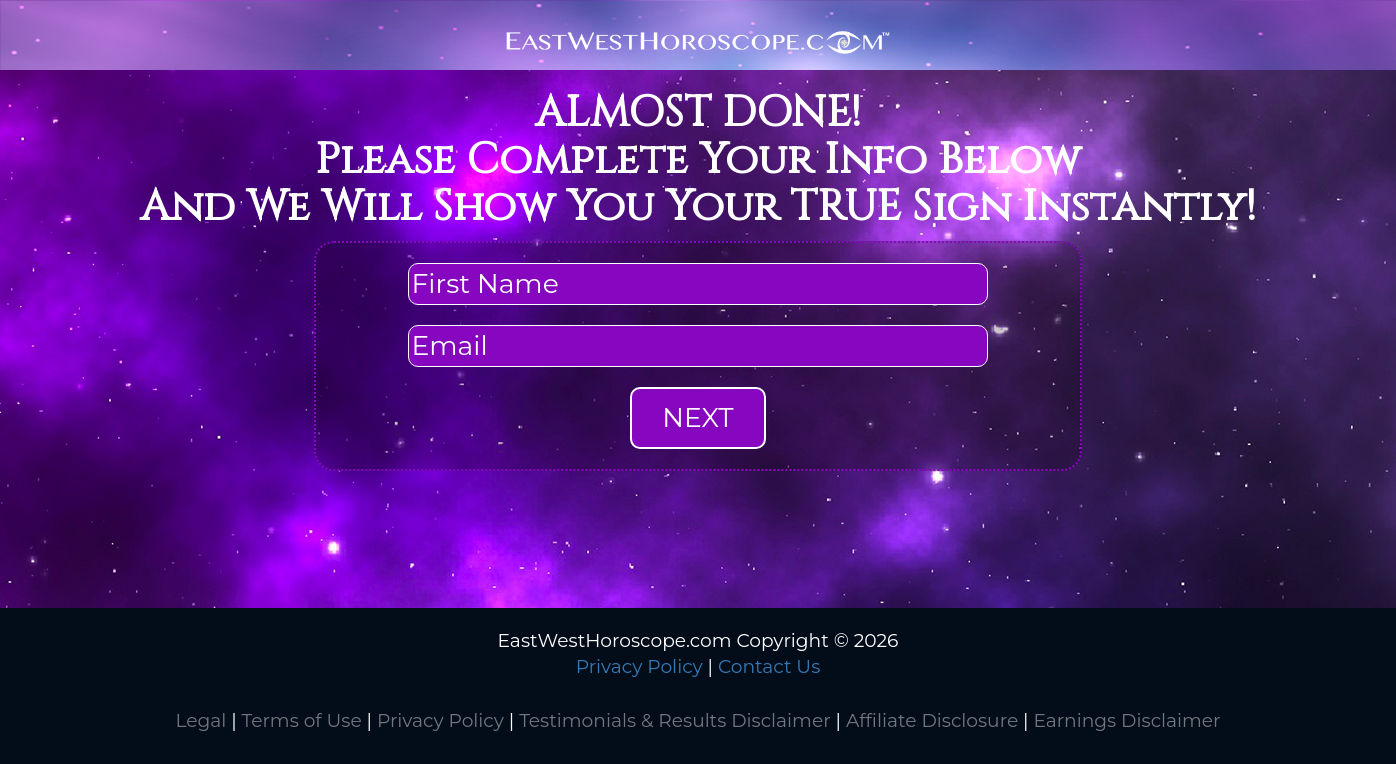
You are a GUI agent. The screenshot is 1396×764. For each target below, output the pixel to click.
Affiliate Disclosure (932, 720)
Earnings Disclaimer (1126, 720)
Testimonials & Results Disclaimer (674, 720)
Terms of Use (302, 720)
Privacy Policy (639, 666)
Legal (200, 720)
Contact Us (769, 666)
